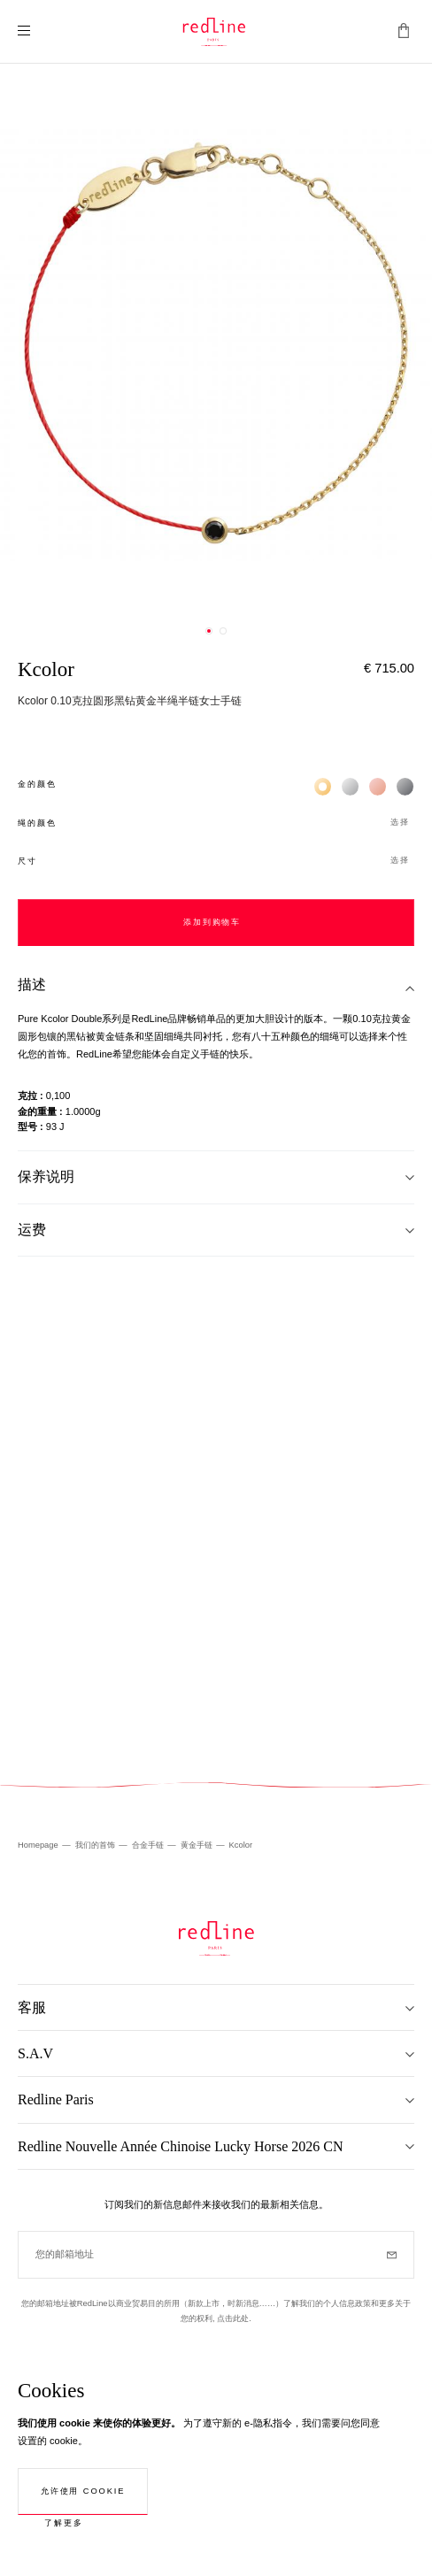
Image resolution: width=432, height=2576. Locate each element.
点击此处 (233, 2318)
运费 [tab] (32, 1229)
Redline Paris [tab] (56, 2099)
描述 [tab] (32, 984)
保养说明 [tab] (46, 1176)
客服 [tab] (32, 2007)
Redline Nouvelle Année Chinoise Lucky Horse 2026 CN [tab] (180, 2146)
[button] (216, 823)
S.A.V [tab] (35, 2053)
